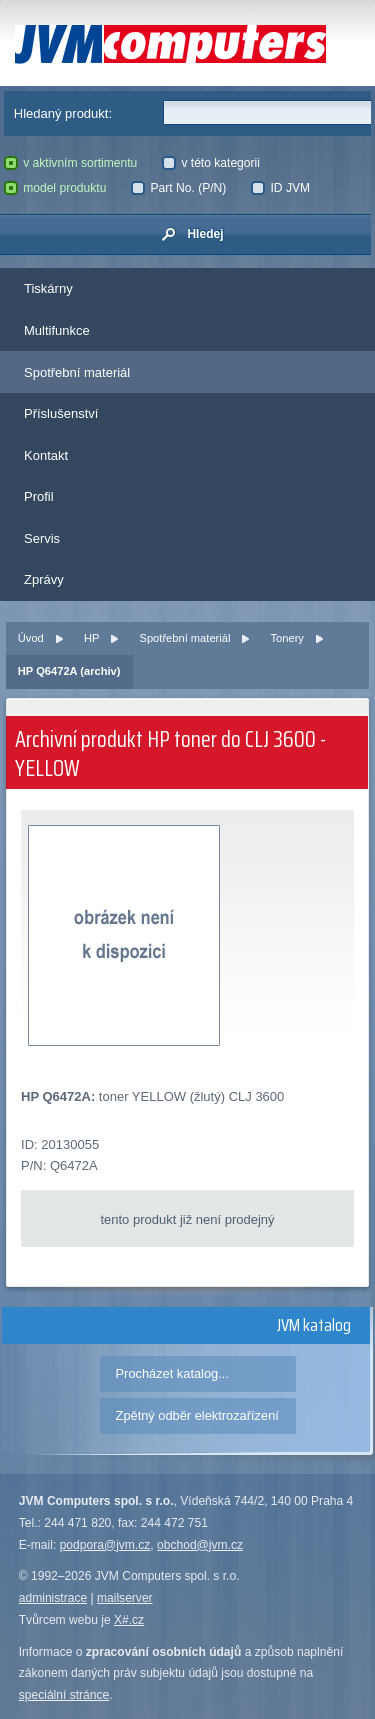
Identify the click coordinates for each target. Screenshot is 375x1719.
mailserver (125, 1598)
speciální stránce (64, 1695)
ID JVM (280, 188)
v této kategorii (211, 163)
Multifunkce (57, 330)
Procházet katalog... (172, 1373)
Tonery (287, 638)
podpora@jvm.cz (105, 1545)
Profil (39, 496)
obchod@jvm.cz (200, 1545)
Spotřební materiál (77, 372)
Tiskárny (48, 288)
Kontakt (46, 455)
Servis (42, 538)
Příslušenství (61, 413)
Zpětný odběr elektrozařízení (197, 1415)
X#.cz (129, 1620)
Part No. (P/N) (178, 188)
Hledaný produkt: (63, 113)
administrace (53, 1598)
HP (91, 638)
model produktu (55, 188)
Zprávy (44, 579)
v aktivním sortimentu (71, 163)
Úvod (31, 638)
